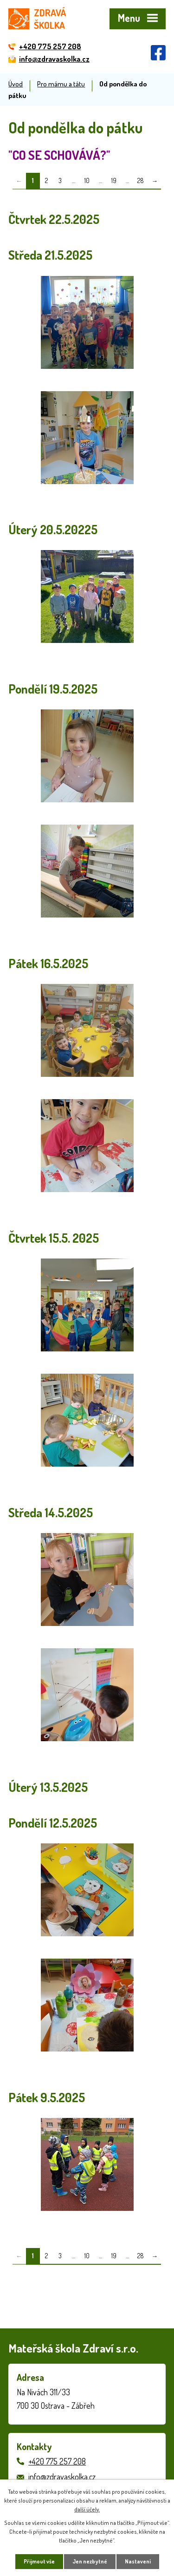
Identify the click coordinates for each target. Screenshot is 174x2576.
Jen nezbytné (89, 2561)
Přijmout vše (39, 2561)
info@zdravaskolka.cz (62, 2476)
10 (87, 180)
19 (113, 180)
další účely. (87, 2509)
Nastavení (138, 2561)
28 (140, 180)
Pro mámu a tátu (61, 83)
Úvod (15, 83)
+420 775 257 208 (57, 2461)
